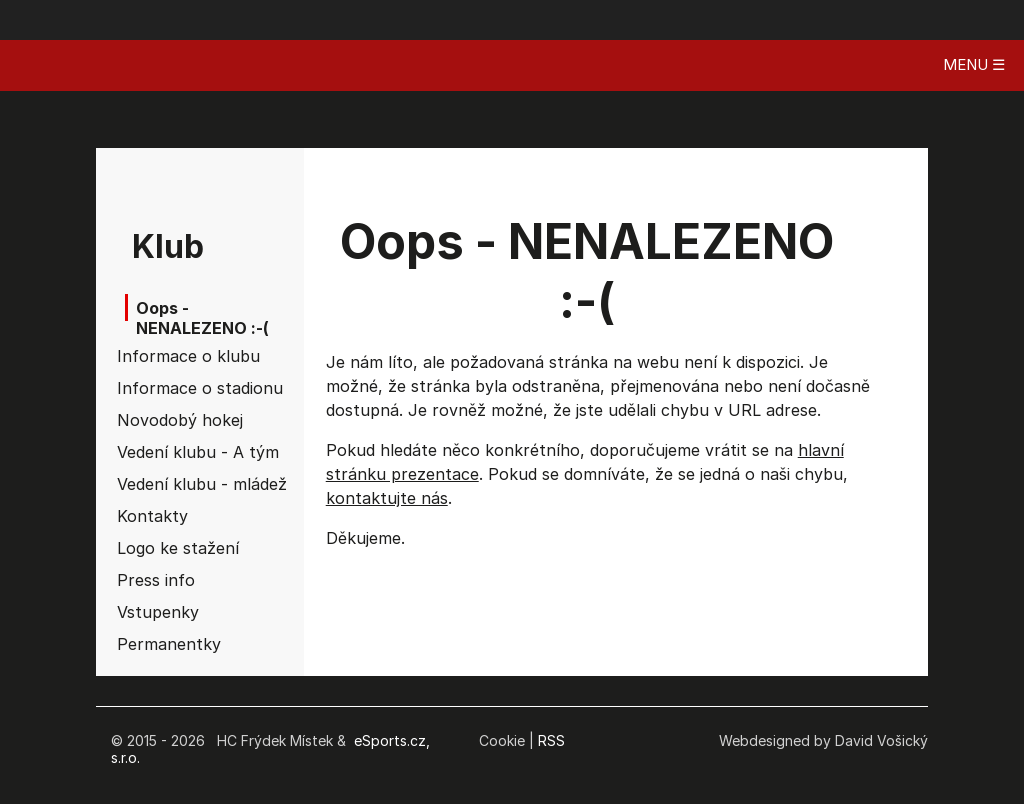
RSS (551, 740)
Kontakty (152, 516)
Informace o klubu (174, 356)
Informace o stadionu (174, 388)
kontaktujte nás (387, 498)
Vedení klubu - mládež (174, 484)
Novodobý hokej (174, 420)
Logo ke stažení (174, 548)
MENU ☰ (974, 64)
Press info (156, 580)
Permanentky (169, 644)
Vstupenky (158, 612)
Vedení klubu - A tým (174, 452)
